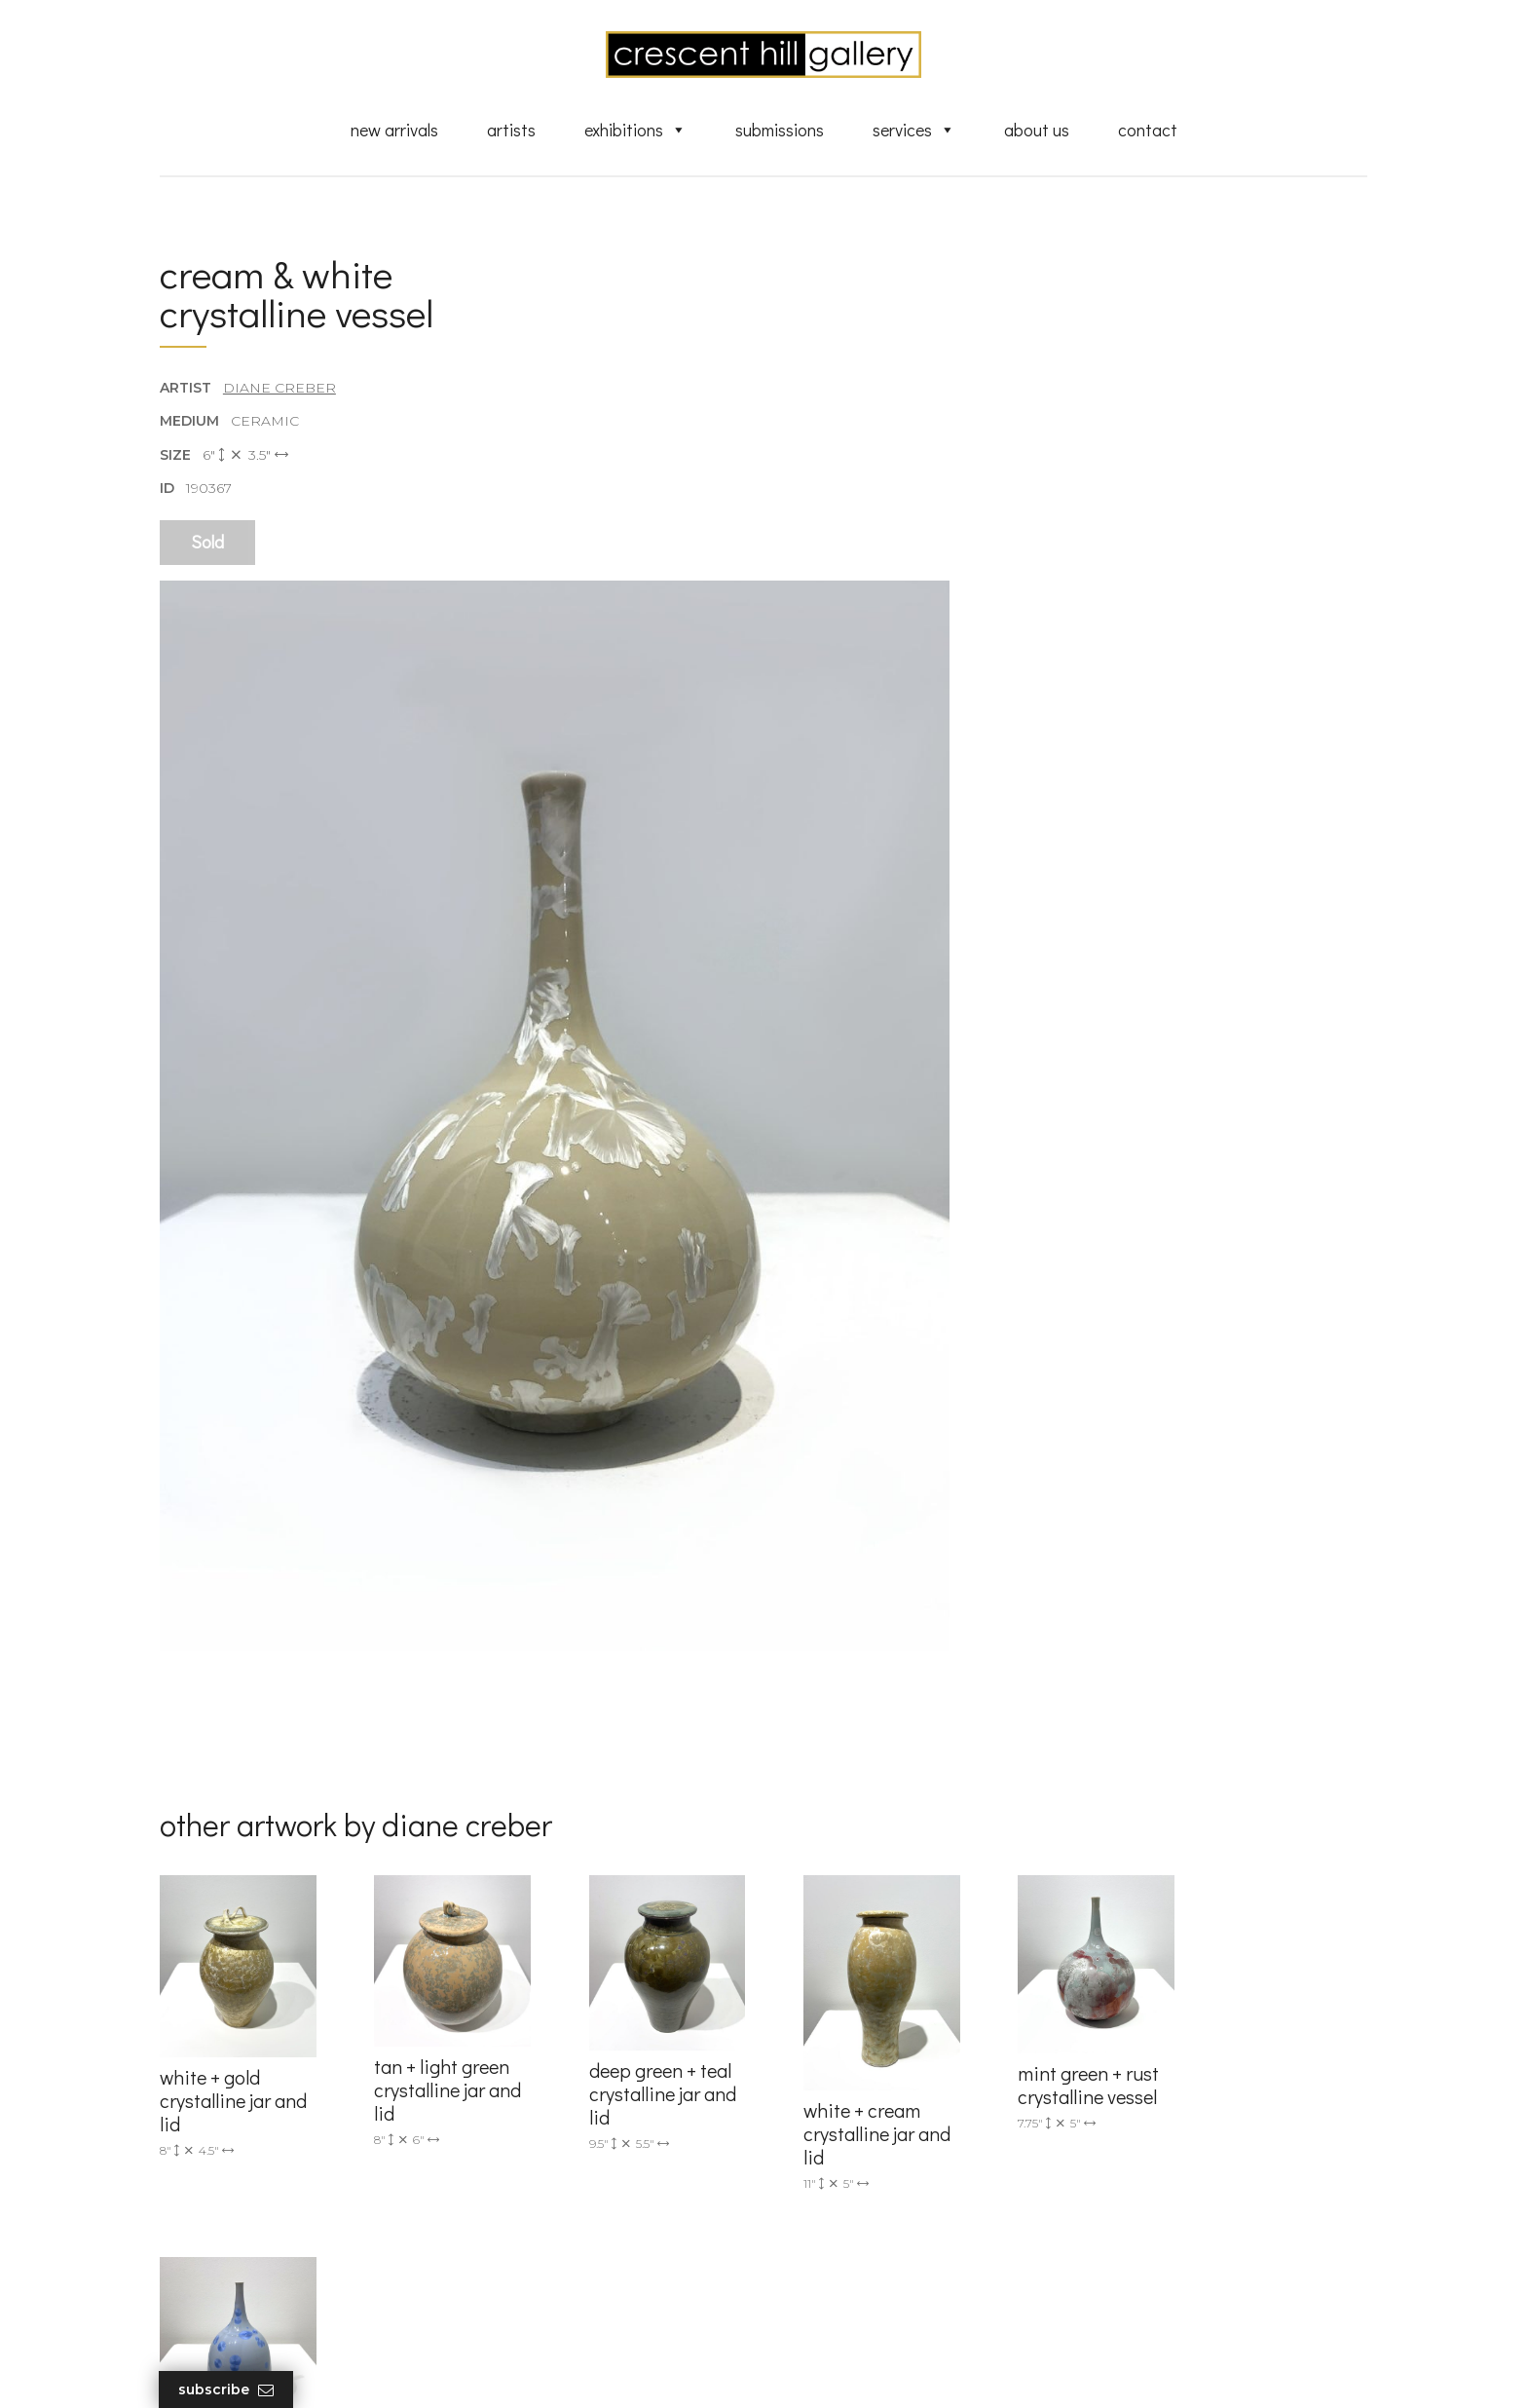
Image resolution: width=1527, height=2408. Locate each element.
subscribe (1169, 2157)
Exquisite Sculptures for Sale (888, 2127)
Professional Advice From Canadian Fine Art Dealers (913, 2190)
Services (914, 129)
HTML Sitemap (844, 2312)
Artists (511, 129)
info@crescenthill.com (551, 2095)
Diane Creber (279, 388)
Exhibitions (635, 129)
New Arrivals (394, 129)
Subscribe (227, 2390)
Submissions (779, 129)
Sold (207, 542)
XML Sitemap (839, 2284)
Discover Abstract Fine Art (880, 2154)
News (812, 2256)
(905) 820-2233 (526, 2070)
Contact (1147, 129)
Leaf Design (870, 2368)
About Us (1036, 129)
